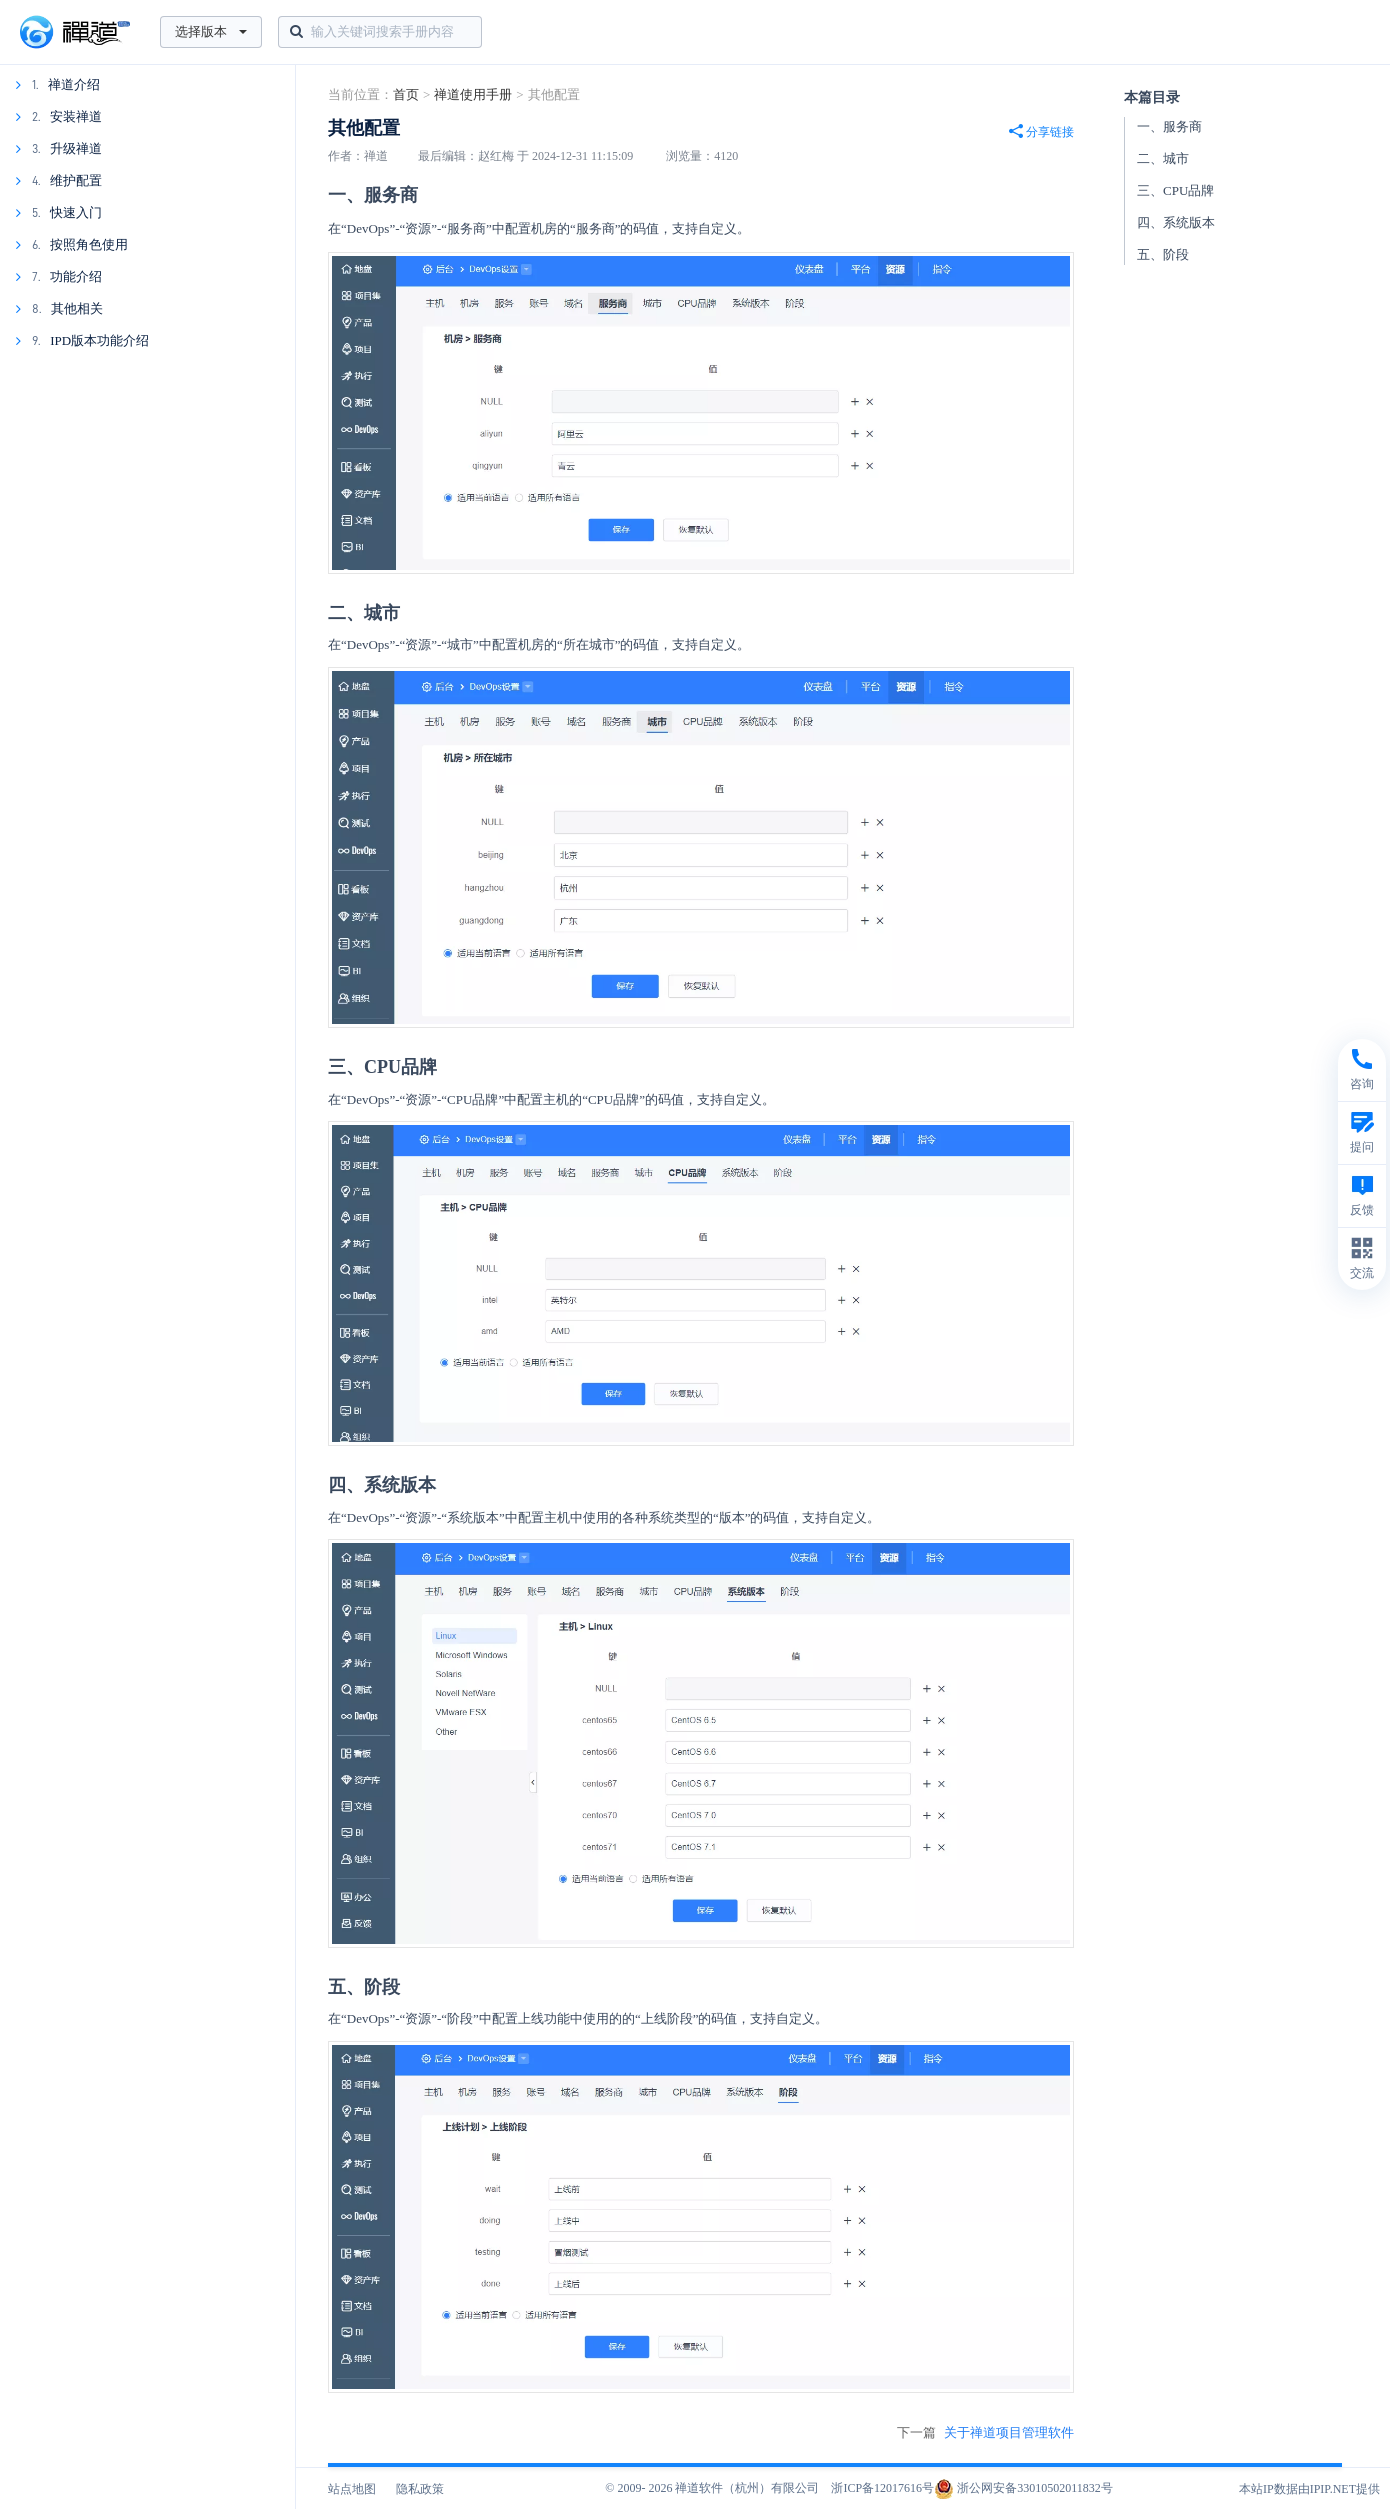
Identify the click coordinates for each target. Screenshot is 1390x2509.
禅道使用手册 (473, 94)
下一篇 (985, 2433)
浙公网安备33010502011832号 (1023, 2488)
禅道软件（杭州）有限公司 (747, 2488)
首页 (406, 94)
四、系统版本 (1176, 222)
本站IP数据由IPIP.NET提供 (1309, 2489)
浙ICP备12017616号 (882, 2488)
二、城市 (1163, 158)
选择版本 (211, 31)
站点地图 (352, 2489)
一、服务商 (1169, 126)
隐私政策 (420, 2489)
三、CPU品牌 (1175, 190)
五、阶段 (1163, 254)
